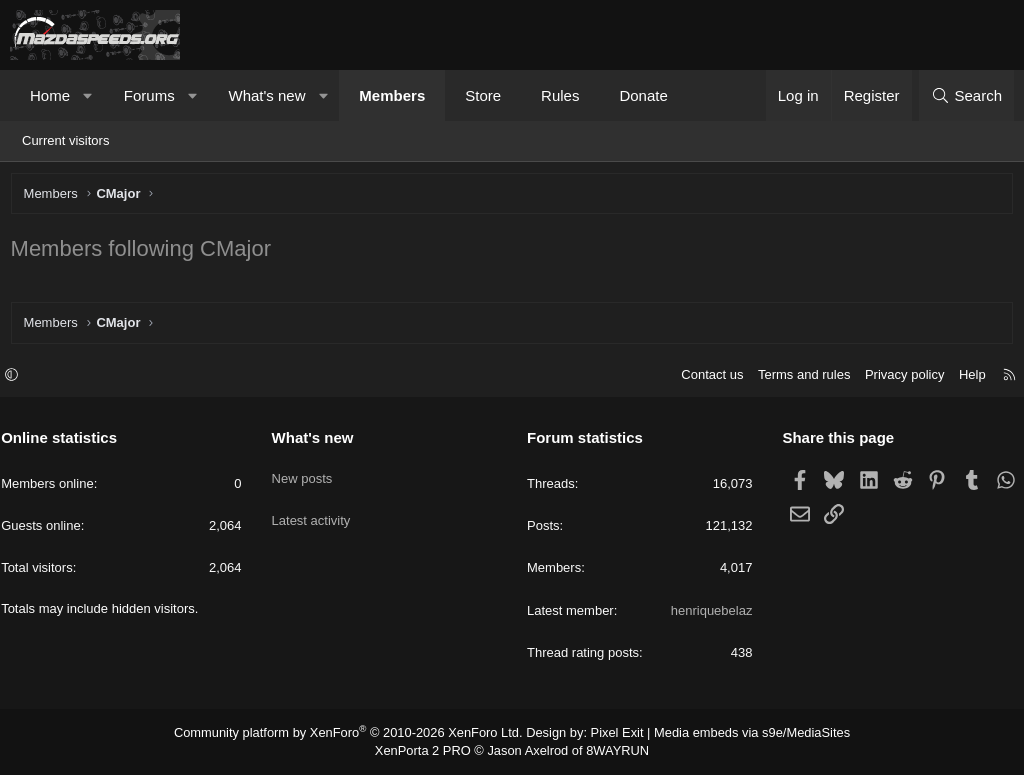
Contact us (703, 377)
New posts (306, 474)
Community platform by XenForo (359, 735)
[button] (88, 95)
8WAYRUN (610, 751)
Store (483, 95)
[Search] (966, 95)
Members (392, 95)
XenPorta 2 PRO (428, 751)
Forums (149, 95)
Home (50, 95)
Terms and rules (795, 377)
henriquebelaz (707, 612)
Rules (560, 95)
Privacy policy (895, 377)
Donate (643, 95)
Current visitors (65, 140)
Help (963, 377)
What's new (266, 95)
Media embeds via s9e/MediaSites (735, 735)
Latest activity (315, 510)
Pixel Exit (609, 735)
